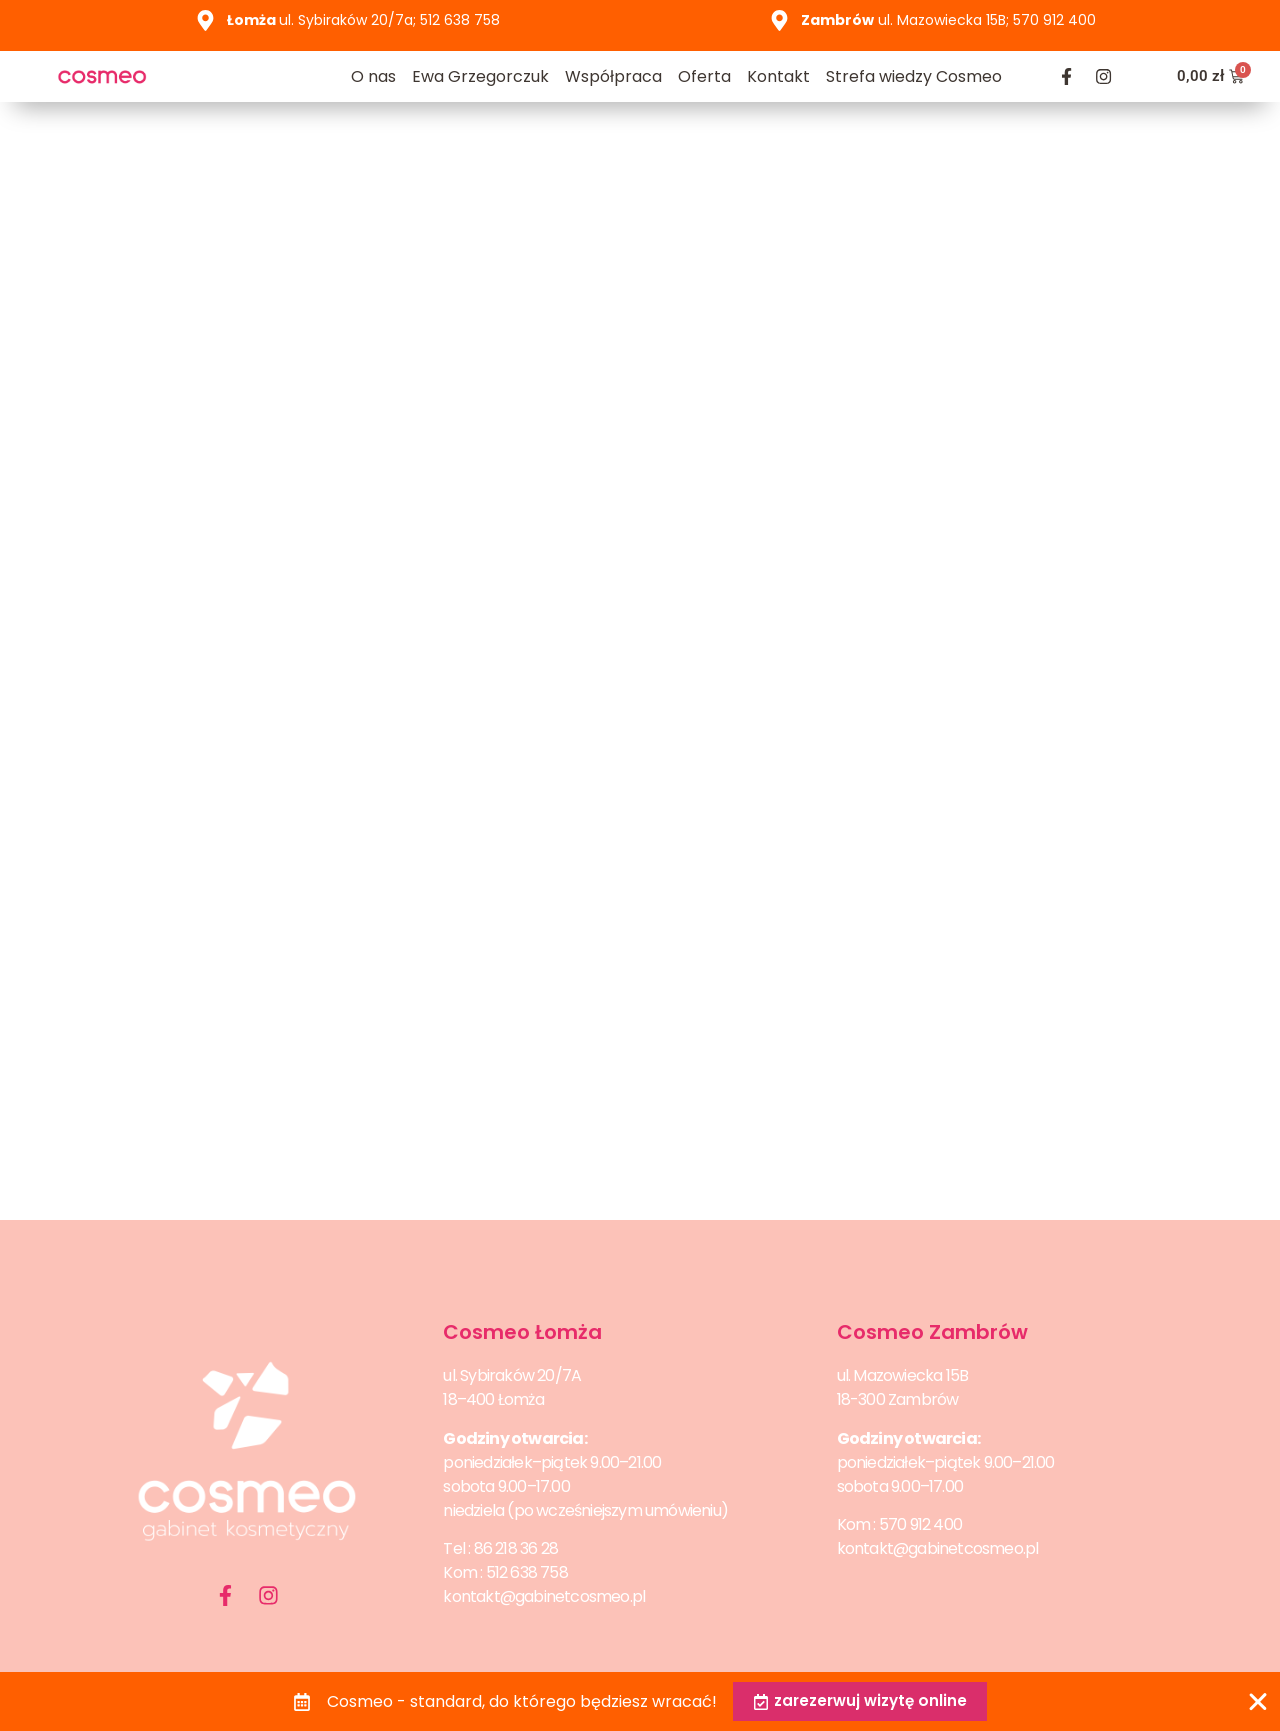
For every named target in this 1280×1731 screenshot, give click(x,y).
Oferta (704, 76)
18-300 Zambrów (898, 1399)
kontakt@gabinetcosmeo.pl (544, 1596)
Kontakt (778, 76)
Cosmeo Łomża (522, 1332)
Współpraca (613, 76)
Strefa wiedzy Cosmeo (914, 76)
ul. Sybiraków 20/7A (512, 1375)
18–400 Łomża (493, 1399)
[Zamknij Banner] (1258, 1701)
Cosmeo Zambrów (932, 1332)
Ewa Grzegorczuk (480, 76)
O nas (373, 76)
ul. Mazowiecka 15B (903, 1375)
